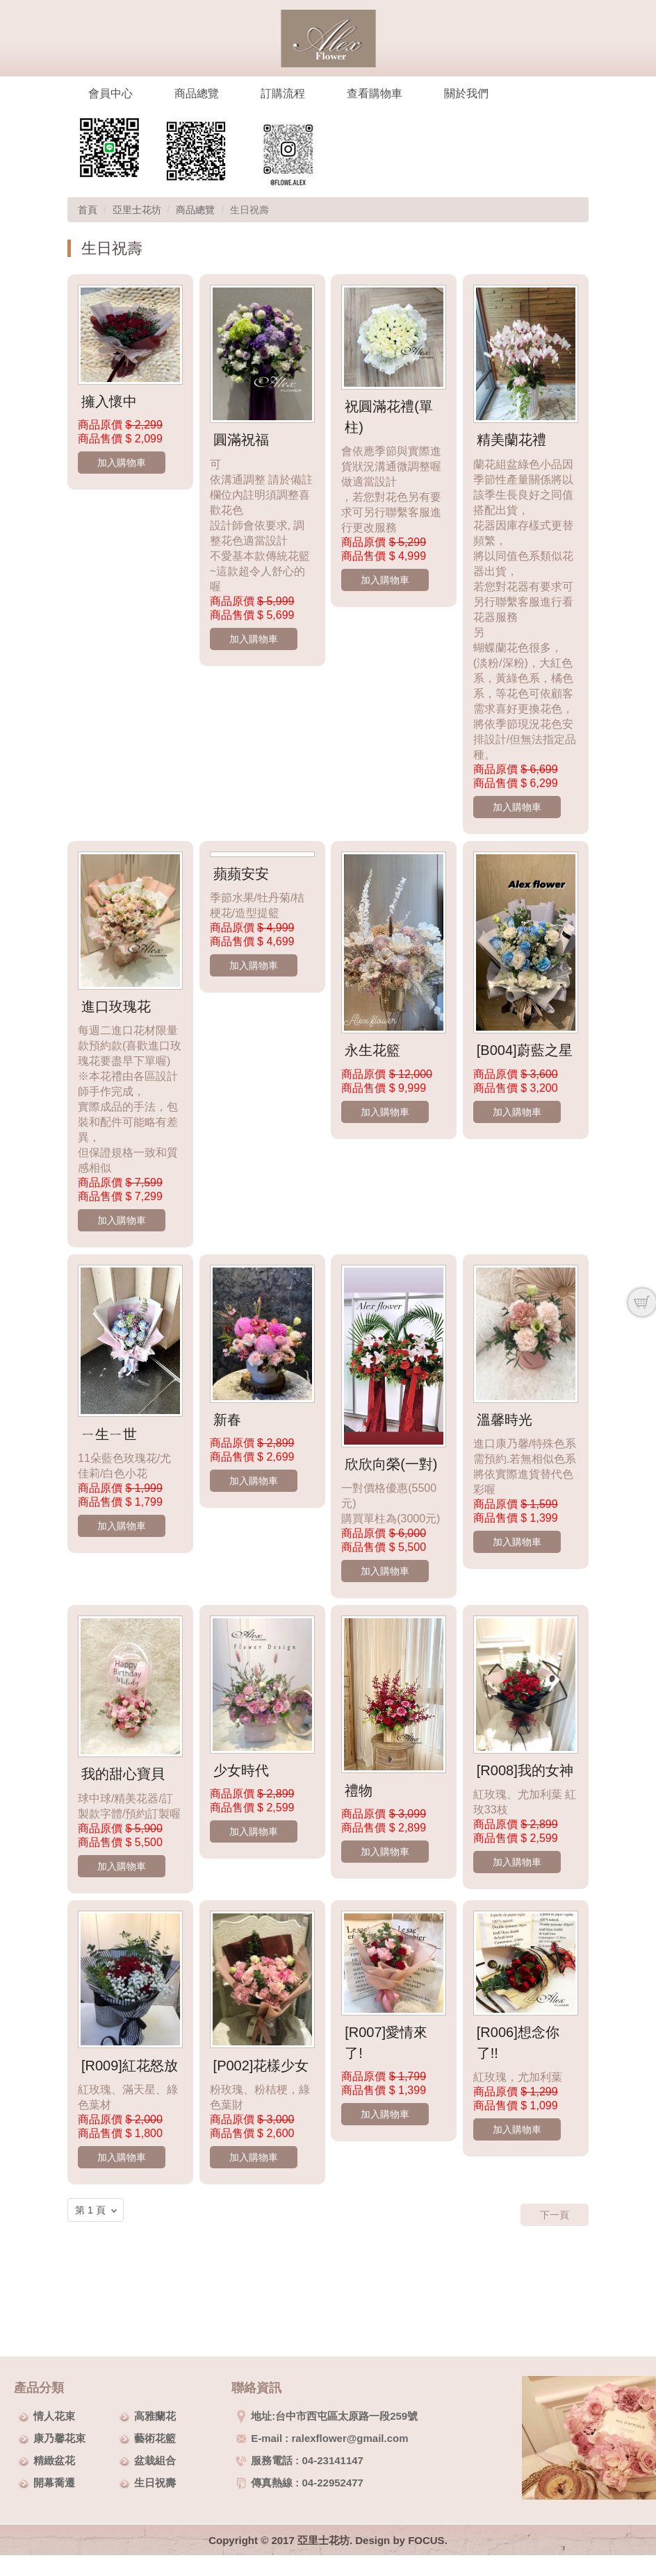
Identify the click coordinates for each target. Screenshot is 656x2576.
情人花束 (54, 2416)
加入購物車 (121, 462)
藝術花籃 (155, 2438)
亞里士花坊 (137, 209)
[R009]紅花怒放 (129, 2065)
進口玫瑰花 (116, 1006)
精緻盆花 (54, 2460)
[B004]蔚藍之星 (525, 1050)
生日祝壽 (155, 2482)
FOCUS (426, 2540)
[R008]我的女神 (525, 1770)
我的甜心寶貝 (123, 1773)
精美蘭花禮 (511, 439)
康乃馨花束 (59, 2438)
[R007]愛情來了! (386, 2043)
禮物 (358, 1790)
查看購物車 (374, 93)
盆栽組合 (155, 2460)
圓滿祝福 (241, 439)
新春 (227, 1419)
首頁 (87, 209)
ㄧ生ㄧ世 (109, 1434)
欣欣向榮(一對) (391, 1464)
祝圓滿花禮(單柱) (389, 417)
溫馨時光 (504, 1419)
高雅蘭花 (155, 2416)
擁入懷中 (109, 401)
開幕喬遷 (54, 2482)
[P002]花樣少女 (261, 2065)
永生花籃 (372, 1050)
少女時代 (241, 1770)
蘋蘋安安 (241, 873)
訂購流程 (283, 93)
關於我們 (466, 93)
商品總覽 (196, 93)
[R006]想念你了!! (518, 2043)
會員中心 (110, 93)
